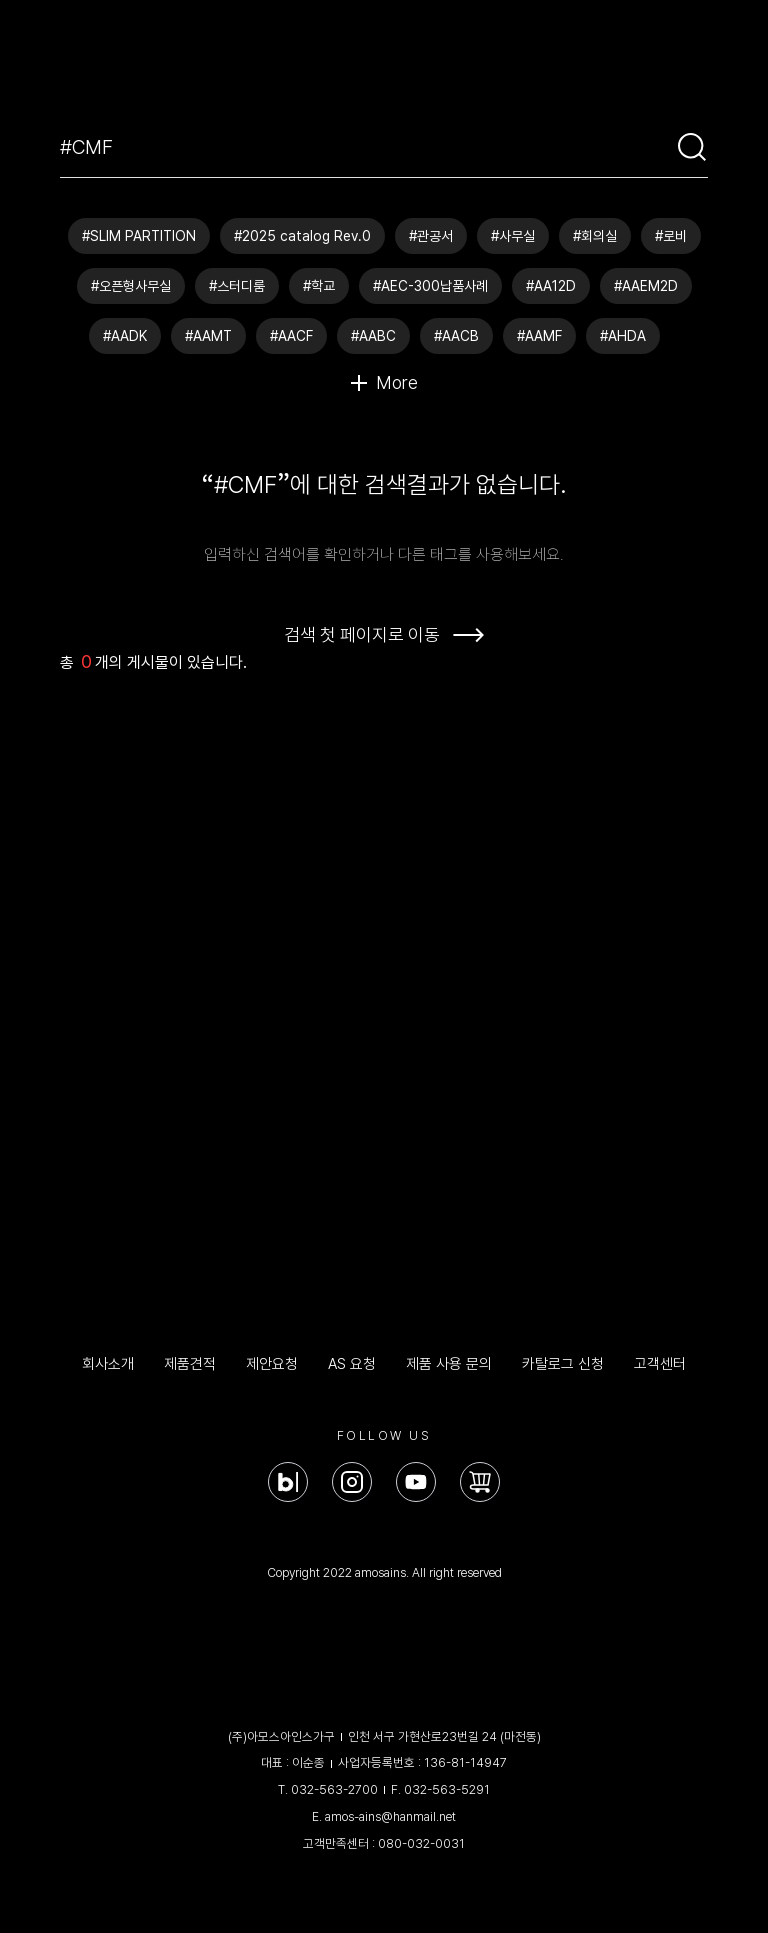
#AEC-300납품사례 (430, 286)
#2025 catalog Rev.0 (302, 236)
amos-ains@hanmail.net (390, 1816)
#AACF (291, 336)
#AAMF (539, 336)
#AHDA (623, 336)
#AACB (456, 336)
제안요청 (272, 1364)
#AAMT (208, 336)
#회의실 (595, 236)
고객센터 (660, 1364)
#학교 (319, 286)
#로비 (671, 236)
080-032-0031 (421, 1843)
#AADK (125, 336)
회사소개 (108, 1364)
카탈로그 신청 (563, 1364)
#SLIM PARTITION (139, 236)
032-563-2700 (334, 1789)
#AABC (373, 336)
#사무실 (513, 236)
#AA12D (551, 286)
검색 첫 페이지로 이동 (362, 634)
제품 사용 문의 (449, 1364)
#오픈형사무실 (131, 286)
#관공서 (431, 236)
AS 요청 (352, 1364)
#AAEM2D (646, 286)
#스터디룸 (237, 286)
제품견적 (190, 1364)
